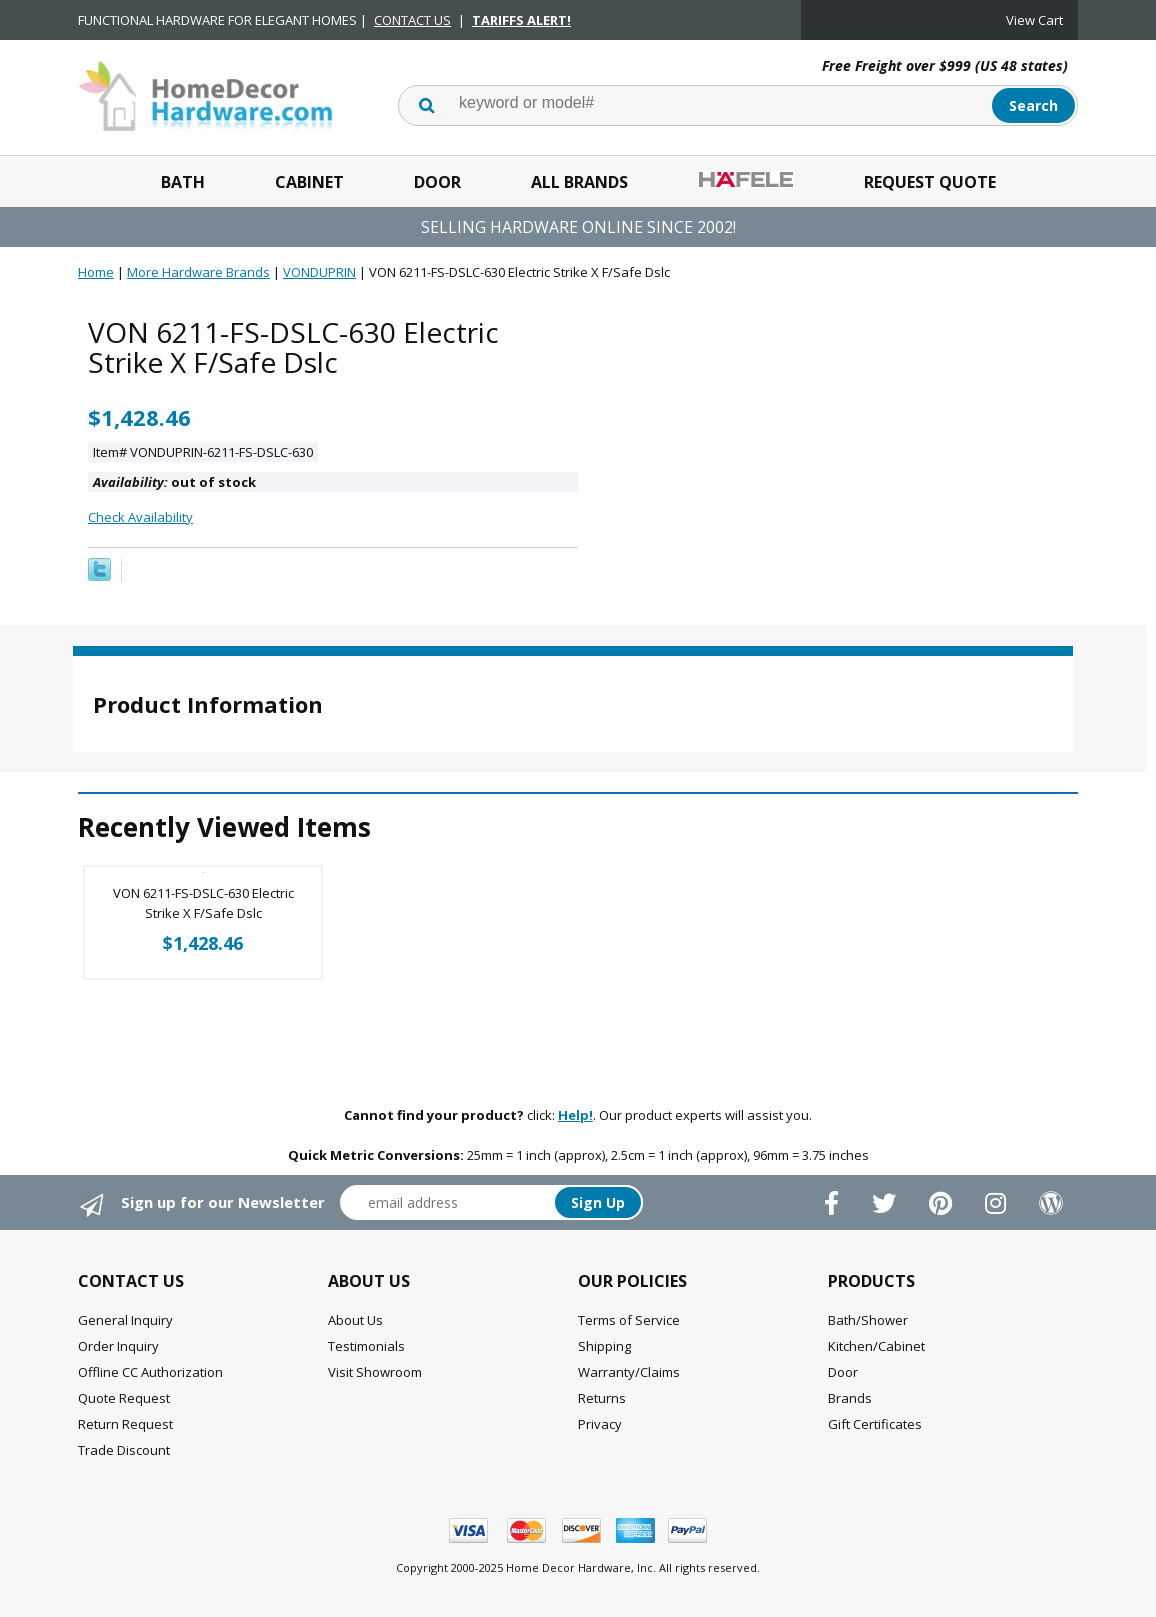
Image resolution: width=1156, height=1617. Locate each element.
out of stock (174, 482)
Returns (602, 1398)
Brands (850, 1398)
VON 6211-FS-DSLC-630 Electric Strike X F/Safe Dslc (203, 903)
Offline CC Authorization (150, 1372)
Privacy (600, 1424)
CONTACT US (412, 20)
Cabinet (309, 182)
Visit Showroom (375, 1372)
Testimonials (366, 1346)
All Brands (579, 182)
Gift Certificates (875, 1424)
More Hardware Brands (198, 272)
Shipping (604, 1346)
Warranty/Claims (629, 1372)
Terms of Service (629, 1320)
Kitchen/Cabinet (876, 1346)
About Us (355, 1320)
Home (96, 272)
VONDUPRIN (319, 272)
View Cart (1034, 20)
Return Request (125, 1424)
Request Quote (930, 182)
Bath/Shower (868, 1320)
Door (437, 182)
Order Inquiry (118, 1346)
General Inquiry (125, 1320)
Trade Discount (124, 1450)
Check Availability (140, 517)
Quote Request (124, 1398)
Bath (183, 182)
